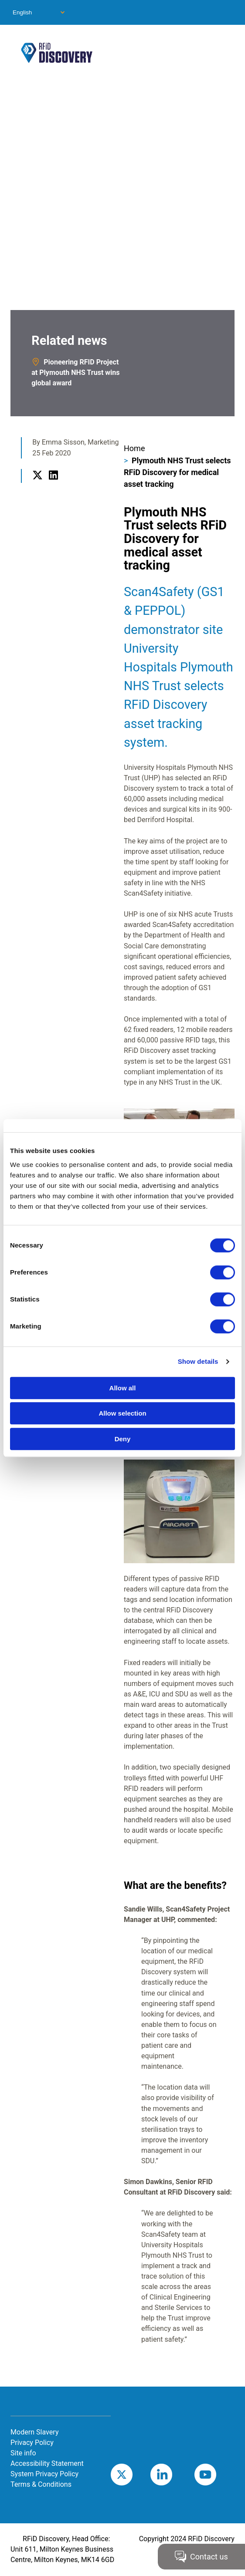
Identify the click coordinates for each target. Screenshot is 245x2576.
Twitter (37, 485)
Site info (23, 2453)
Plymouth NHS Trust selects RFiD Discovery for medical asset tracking (177, 472)
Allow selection (122, 1413)
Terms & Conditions (40, 2484)
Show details (198, 1361)
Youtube (218, 2474)
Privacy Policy (32, 2442)
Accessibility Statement (47, 2463)
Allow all (122, 1388)
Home (134, 448)
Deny (123, 1439)
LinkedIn (53, 485)
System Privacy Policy (44, 2474)
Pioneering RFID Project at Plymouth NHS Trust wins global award (75, 372)
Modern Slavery (34, 2432)
